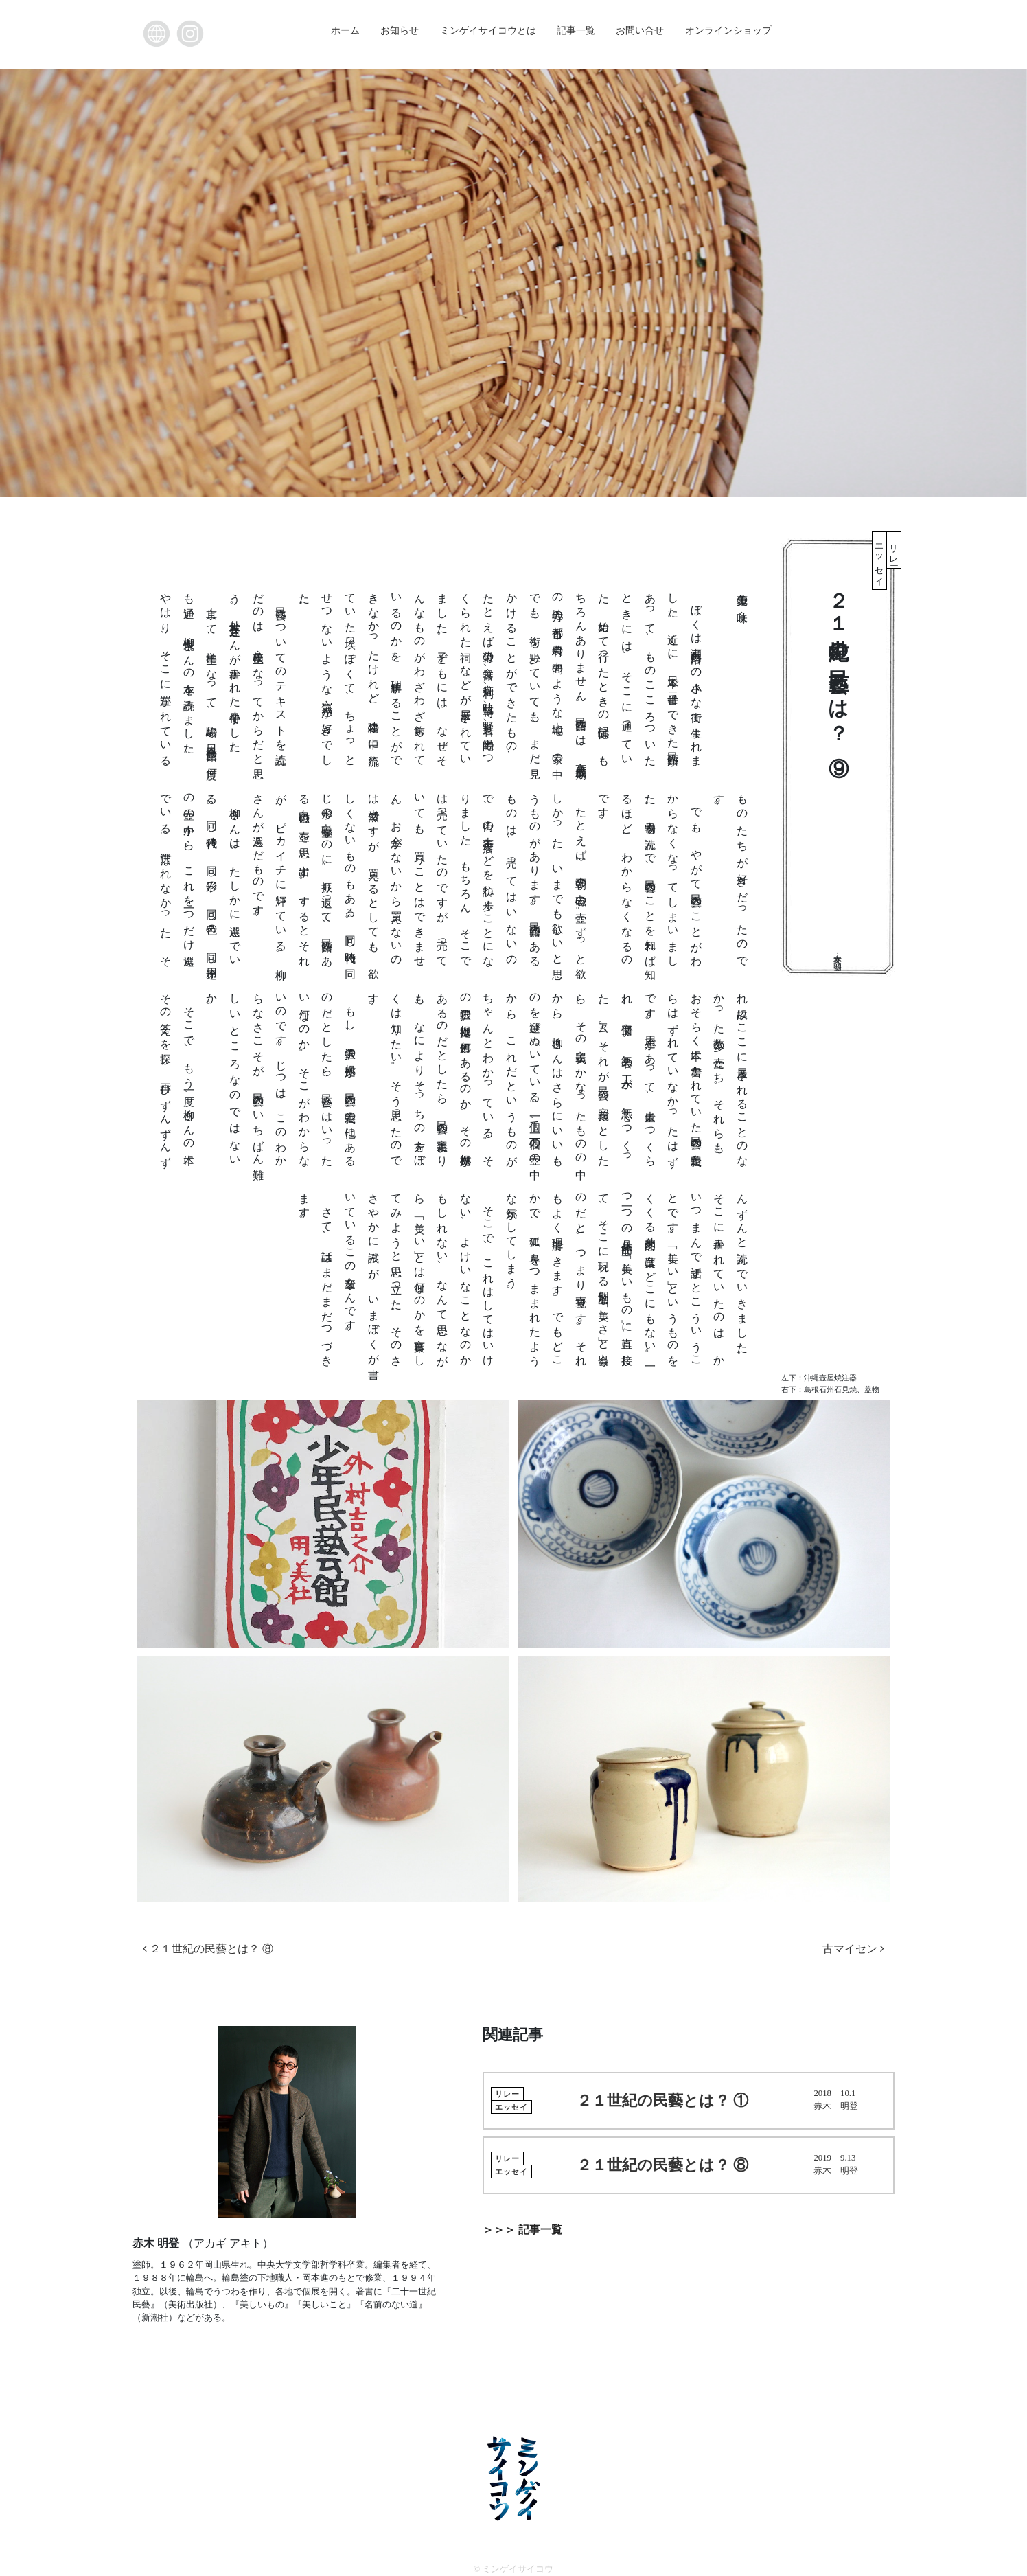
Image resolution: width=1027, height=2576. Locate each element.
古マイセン (853, 1948)
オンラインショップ (728, 30)
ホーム (345, 30)
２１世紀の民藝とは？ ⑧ (208, 1948)
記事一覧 (576, 30)
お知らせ (399, 30)
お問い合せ (640, 30)
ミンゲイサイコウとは (488, 30)
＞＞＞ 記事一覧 (522, 2229)
